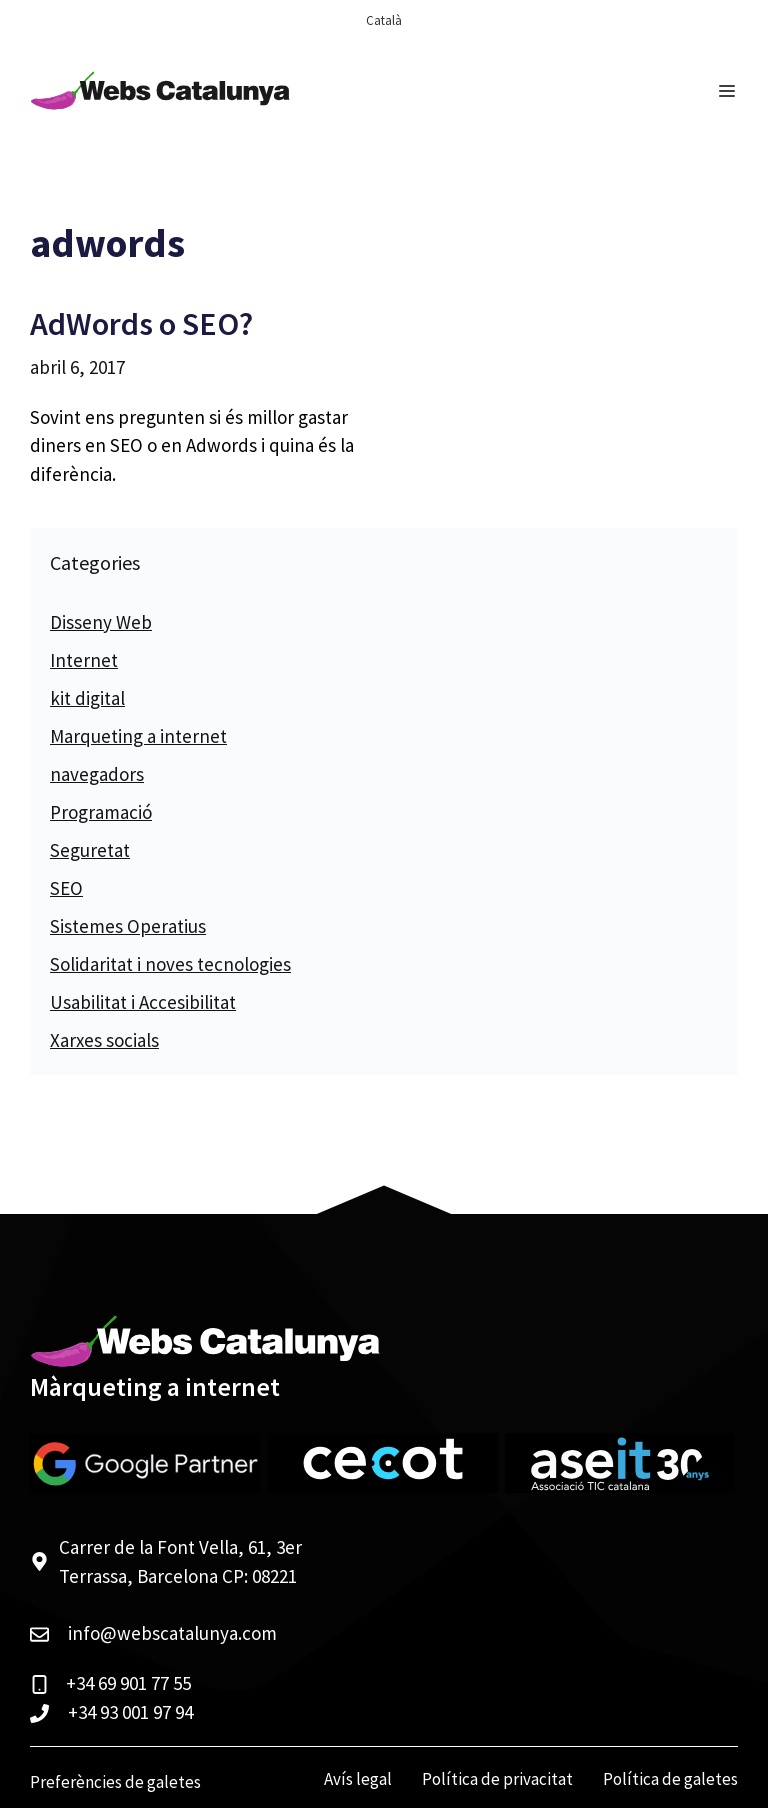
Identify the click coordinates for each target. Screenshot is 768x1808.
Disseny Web (101, 622)
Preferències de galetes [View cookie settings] (115, 1782)
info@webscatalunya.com (172, 1633)
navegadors (97, 774)
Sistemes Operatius (128, 926)
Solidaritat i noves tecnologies (170, 964)
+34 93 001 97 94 (130, 1712)
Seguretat (90, 850)
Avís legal (358, 1779)
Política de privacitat (497, 1779)
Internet (84, 660)
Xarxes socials (104, 1040)
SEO (66, 888)
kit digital (87, 698)
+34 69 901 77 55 (128, 1683)
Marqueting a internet (138, 736)
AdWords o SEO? (141, 324)
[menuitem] (384, 20)
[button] (40, 1768)
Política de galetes (670, 1779)
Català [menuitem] (384, 20)
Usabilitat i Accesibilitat (143, 1002)
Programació (101, 812)
